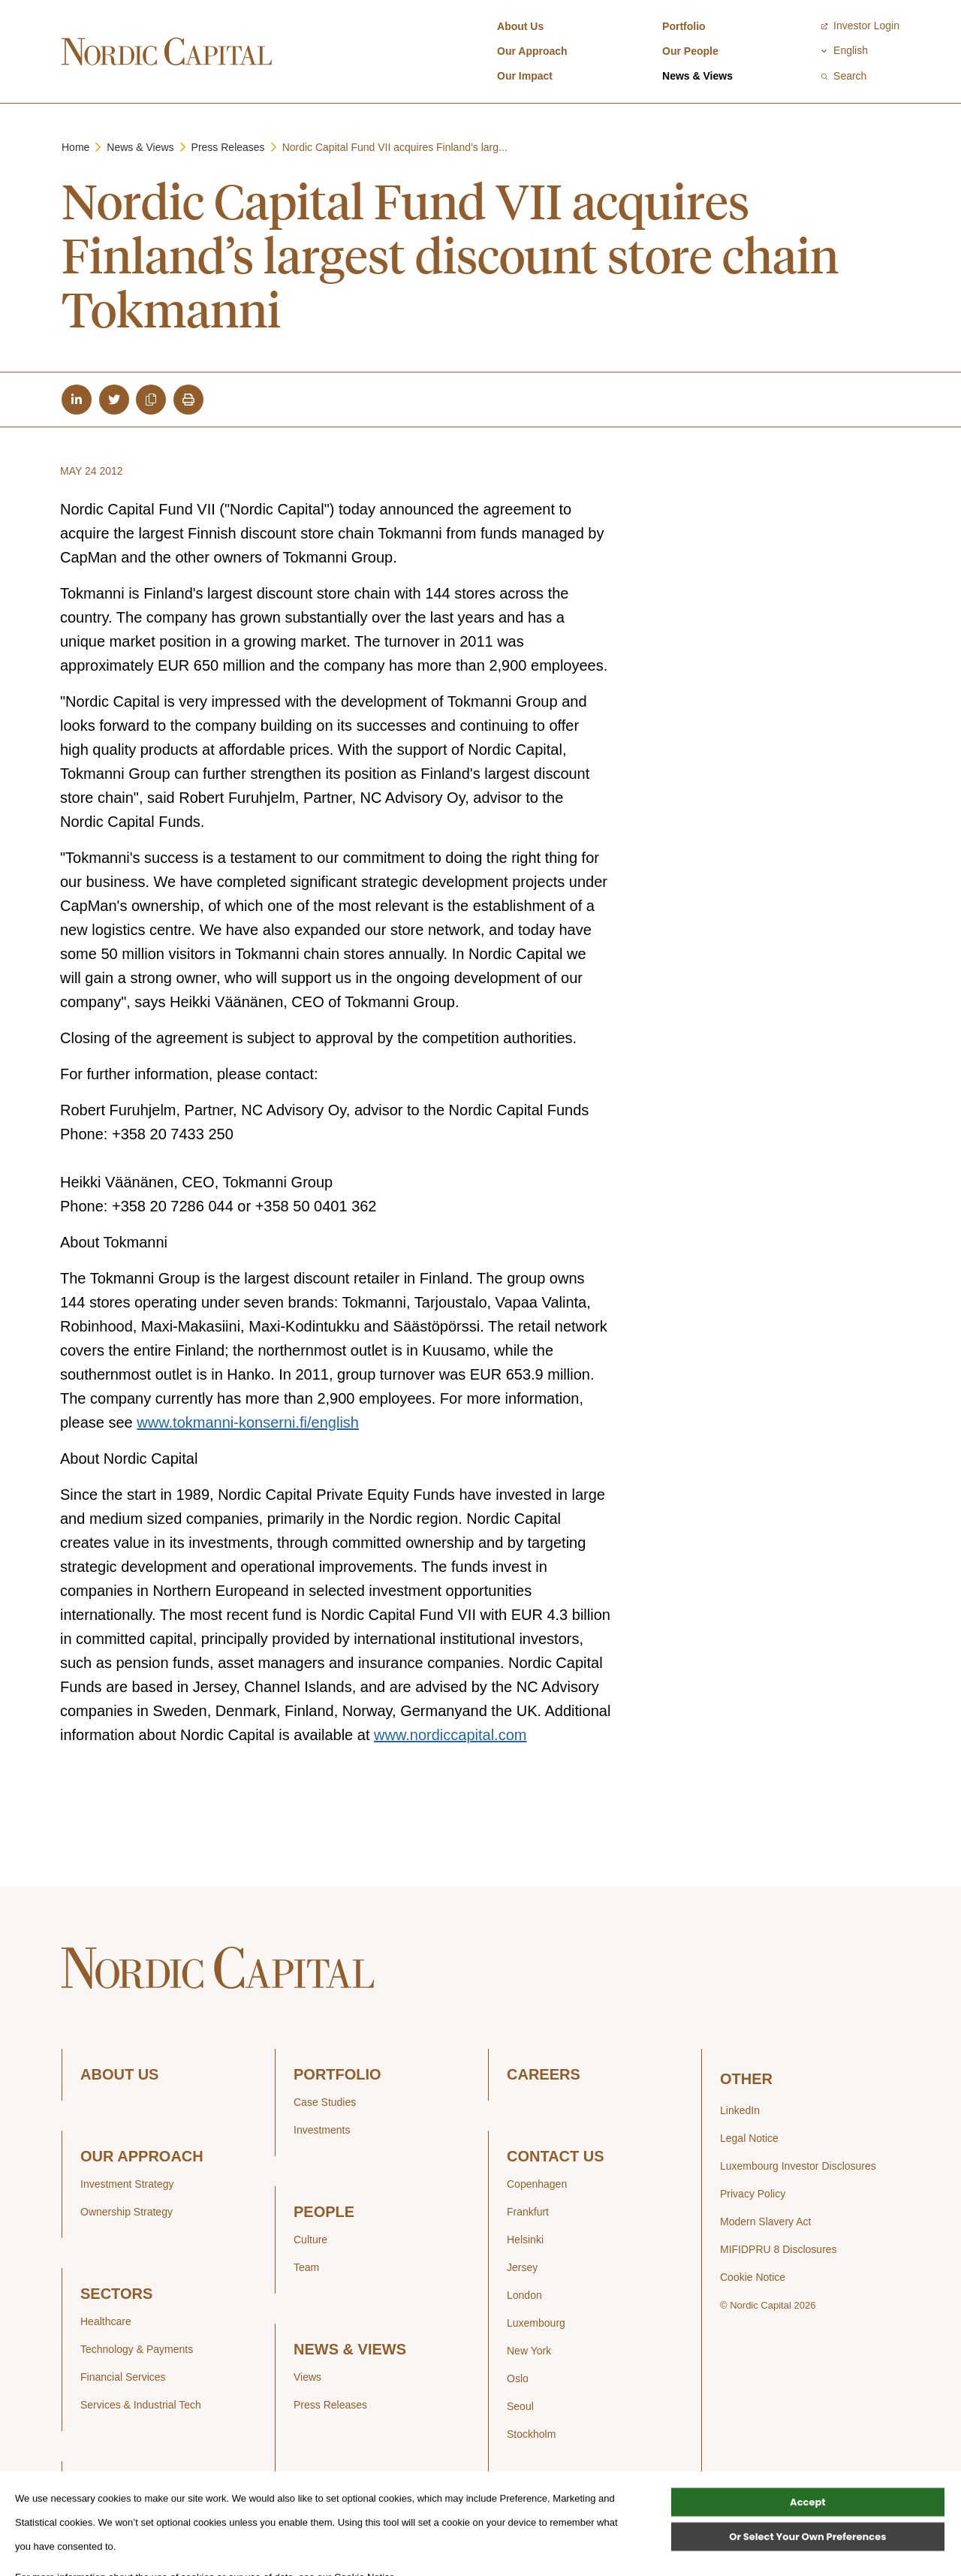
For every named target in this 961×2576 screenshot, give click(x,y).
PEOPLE (324, 2212)
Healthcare (105, 2321)
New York (529, 2351)
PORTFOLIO (337, 2075)
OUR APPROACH (141, 2156)
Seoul (520, 2406)
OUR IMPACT (127, 2487)
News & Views (697, 76)
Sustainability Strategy (132, 2514)
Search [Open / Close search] (843, 76)
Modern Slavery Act (765, 2222)
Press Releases (228, 147)
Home (75, 147)
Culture (310, 2240)
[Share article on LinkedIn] (77, 400)
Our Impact (525, 76)
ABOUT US (119, 2075)
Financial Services (123, 2377)
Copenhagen (537, 2184)
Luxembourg (536, 2323)
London (524, 2295)
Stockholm (531, 2434)
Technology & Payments (136, 2349)
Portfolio (684, 26)
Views (307, 2377)
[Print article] (188, 400)
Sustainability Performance (143, 2542)
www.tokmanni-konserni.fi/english (248, 1423)
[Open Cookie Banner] (42, 2561)
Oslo (518, 2378)
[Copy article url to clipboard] (151, 400)
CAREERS (543, 2075)
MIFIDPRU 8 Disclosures (778, 2249)
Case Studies (325, 2102)
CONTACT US (555, 2156)
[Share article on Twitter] (114, 400)
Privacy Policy (752, 2194)
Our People (690, 51)
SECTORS (116, 2294)
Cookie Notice (752, 2277)
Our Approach (532, 51)
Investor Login (860, 26)
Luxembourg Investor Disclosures (798, 2166)
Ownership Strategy (126, 2212)
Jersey (522, 2267)
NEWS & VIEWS (350, 2349)
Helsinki (525, 2240)
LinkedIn (740, 2110)
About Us (520, 26)
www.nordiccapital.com (450, 1735)
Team (306, 2267)
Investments (322, 2130)
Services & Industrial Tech (140, 2405)
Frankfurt (528, 2212)
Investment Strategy (127, 2184)
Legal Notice (749, 2138)
